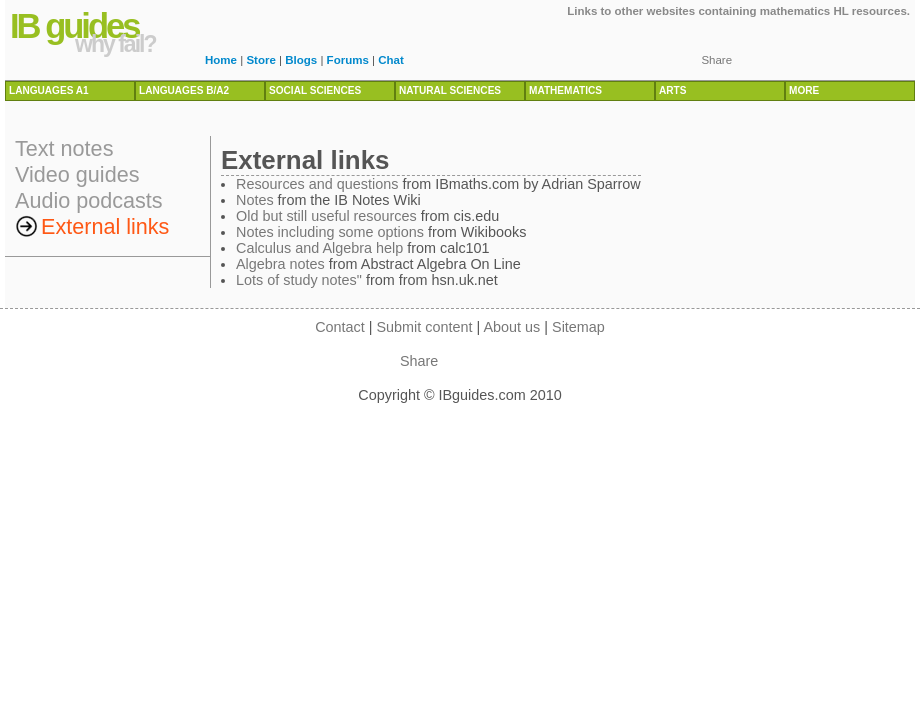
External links (105, 226)
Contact (340, 327)
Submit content (425, 327)
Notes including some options (330, 232)
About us (511, 327)
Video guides (77, 174)
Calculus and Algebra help (319, 248)
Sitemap (578, 327)
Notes (255, 200)
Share (716, 60)
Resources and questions (317, 184)
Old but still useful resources (326, 216)
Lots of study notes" (299, 280)
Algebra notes (280, 264)
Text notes (64, 148)
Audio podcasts (89, 200)
